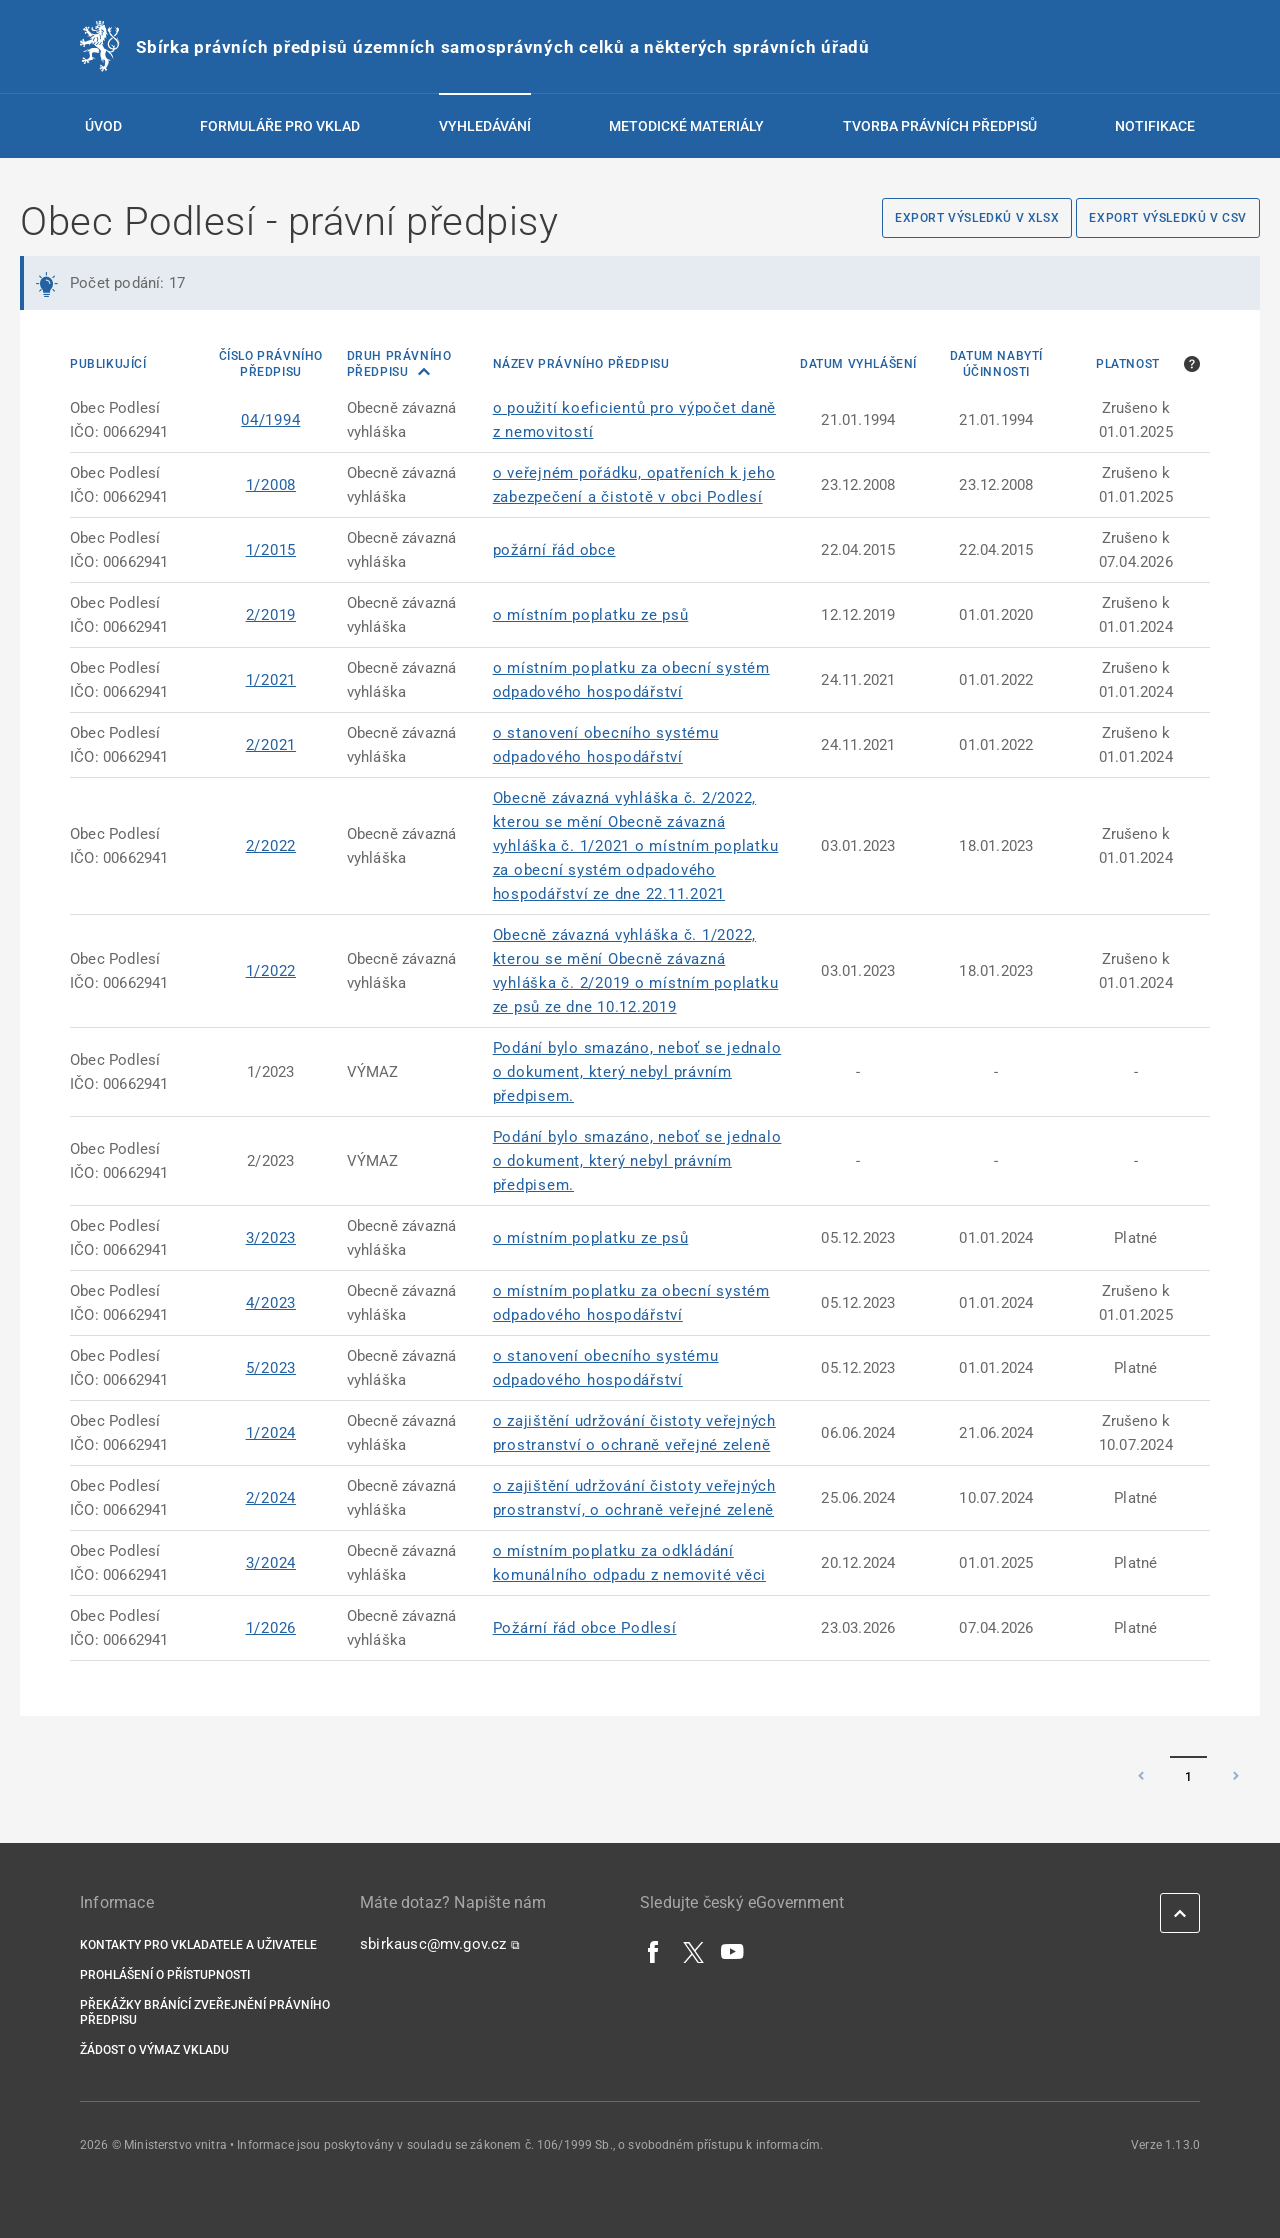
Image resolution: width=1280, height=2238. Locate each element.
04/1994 (270, 420)
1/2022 (271, 971)
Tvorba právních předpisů (940, 126)
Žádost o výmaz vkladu (154, 2050)
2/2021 (271, 745)
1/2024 (271, 1433)
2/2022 (271, 846)
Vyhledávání (485, 126)
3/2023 (271, 1238)
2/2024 (271, 1498)
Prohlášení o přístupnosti (165, 1975)
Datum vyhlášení (858, 364)
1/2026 (271, 1628)
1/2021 (271, 680)
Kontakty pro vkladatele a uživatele (198, 1945)
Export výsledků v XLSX (977, 218)
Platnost (1128, 364)
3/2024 (271, 1563)
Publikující (108, 364)
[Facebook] (654, 1951)
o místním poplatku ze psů (591, 615)
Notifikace (1155, 126)
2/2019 (271, 615)
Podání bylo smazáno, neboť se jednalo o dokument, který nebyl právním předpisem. (637, 1072)
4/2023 (271, 1303)
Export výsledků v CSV (1168, 218)
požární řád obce (554, 550)
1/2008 (271, 485)
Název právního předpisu (581, 364)
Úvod (103, 126)
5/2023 (271, 1368)
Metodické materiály (686, 126)
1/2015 (271, 550)
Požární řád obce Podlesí (585, 1628)
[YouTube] (733, 1951)
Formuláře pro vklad (280, 126)
